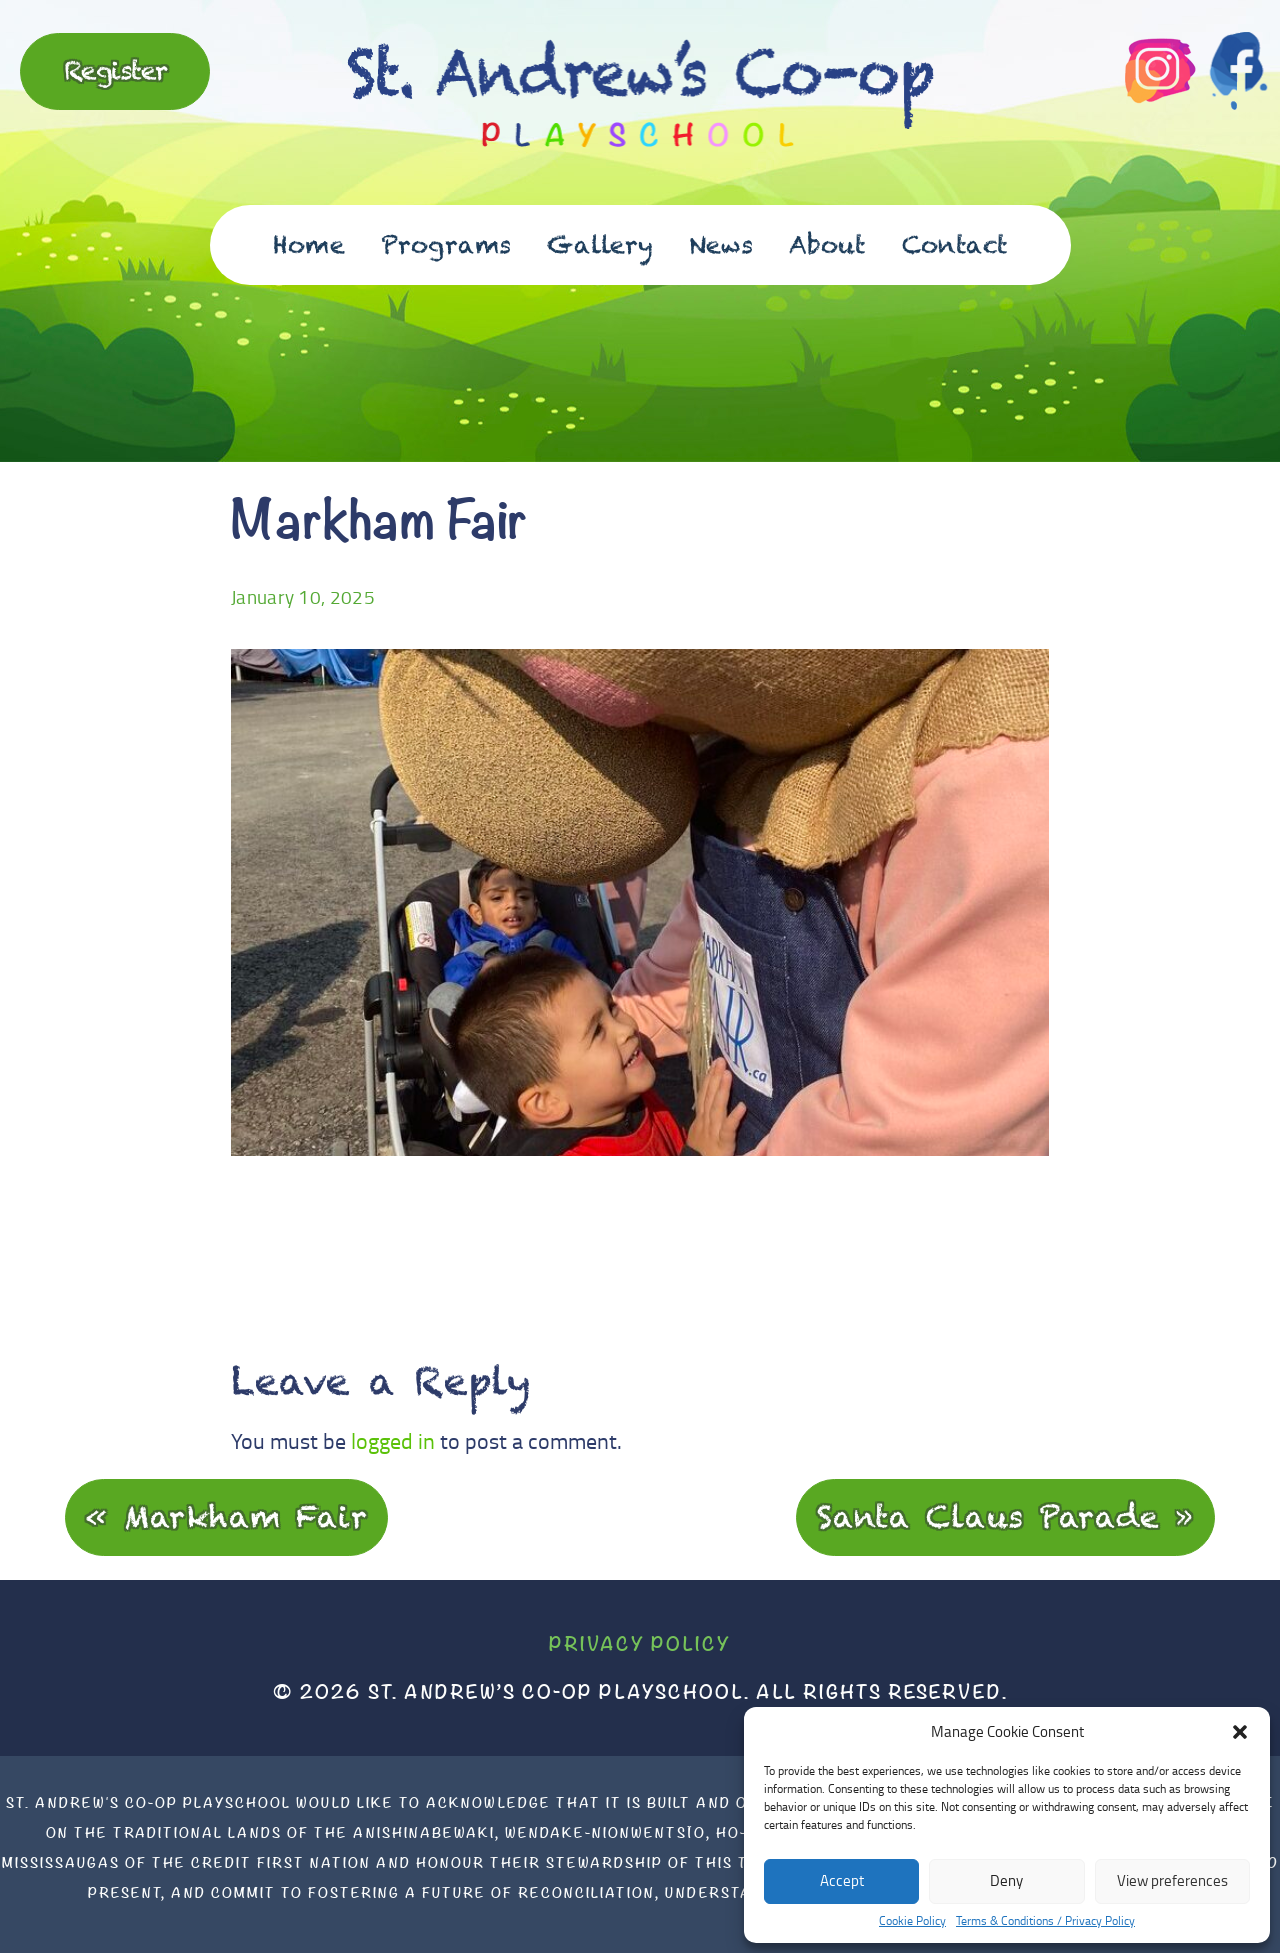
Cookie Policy (912, 1921)
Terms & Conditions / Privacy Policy (1045, 1921)
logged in (393, 1440)
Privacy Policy (640, 1643)
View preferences (1172, 1880)
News (721, 244)
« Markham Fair (226, 1516)
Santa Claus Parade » (1005, 1516)
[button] (1240, 1732)
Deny (1006, 1880)
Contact (955, 244)
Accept (842, 1880)
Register (115, 70)
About (827, 244)
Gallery (600, 244)
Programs (446, 244)
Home (309, 244)
